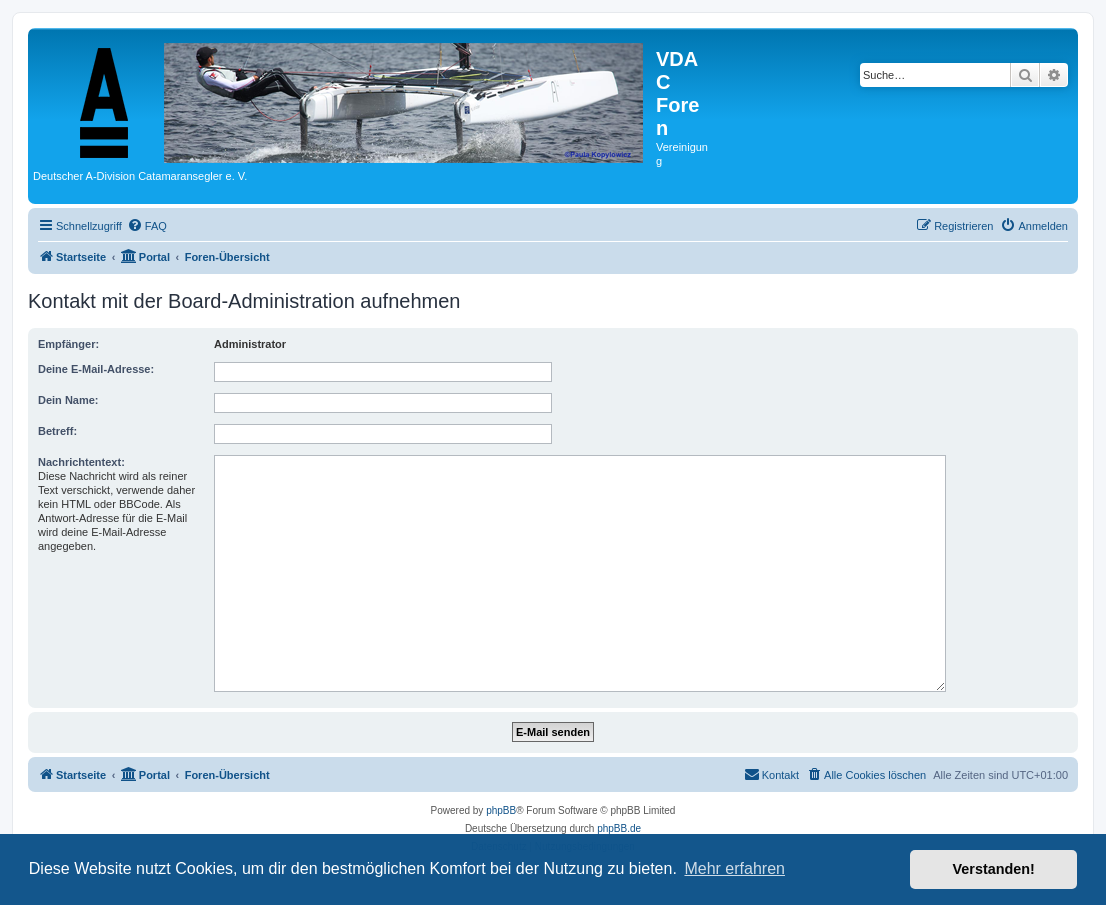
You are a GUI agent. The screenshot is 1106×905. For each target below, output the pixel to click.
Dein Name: (68, 400)
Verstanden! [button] (994, 869)
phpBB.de (619, 828)
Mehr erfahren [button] (734, 868)
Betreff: (57, 431)
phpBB (501, 810)
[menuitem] (147, 226)
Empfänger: (68, 344)
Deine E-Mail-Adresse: (96, 369)
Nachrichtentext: (81, 462)
